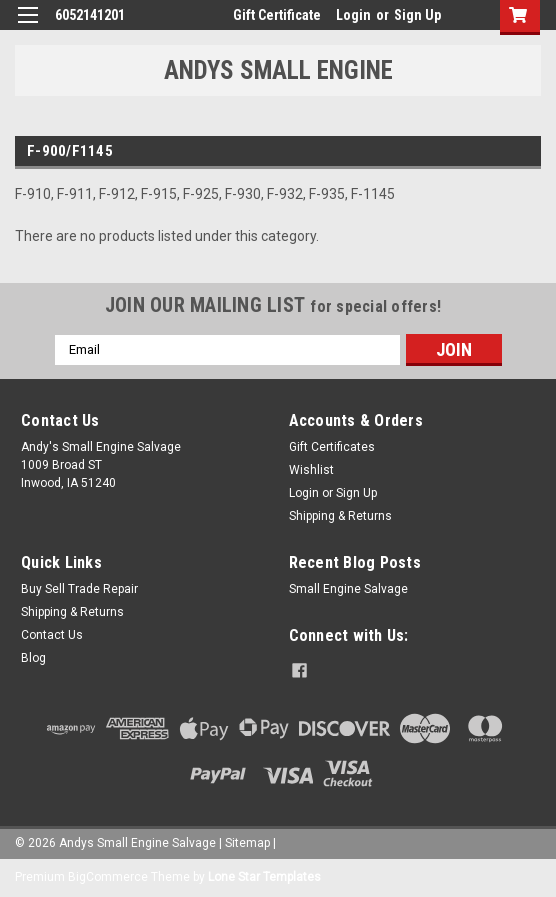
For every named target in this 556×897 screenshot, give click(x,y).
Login (353, 15)
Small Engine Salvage (348, 589)
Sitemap (247, 843)
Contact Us (52, 635)
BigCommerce (108, 877)
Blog (33, 658)
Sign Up (417, 15)
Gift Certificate (277, 15)
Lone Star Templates (264, 877)
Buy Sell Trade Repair (79, 589)
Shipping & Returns (340, 516)
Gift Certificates (332, 447)
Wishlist (311, 470)
